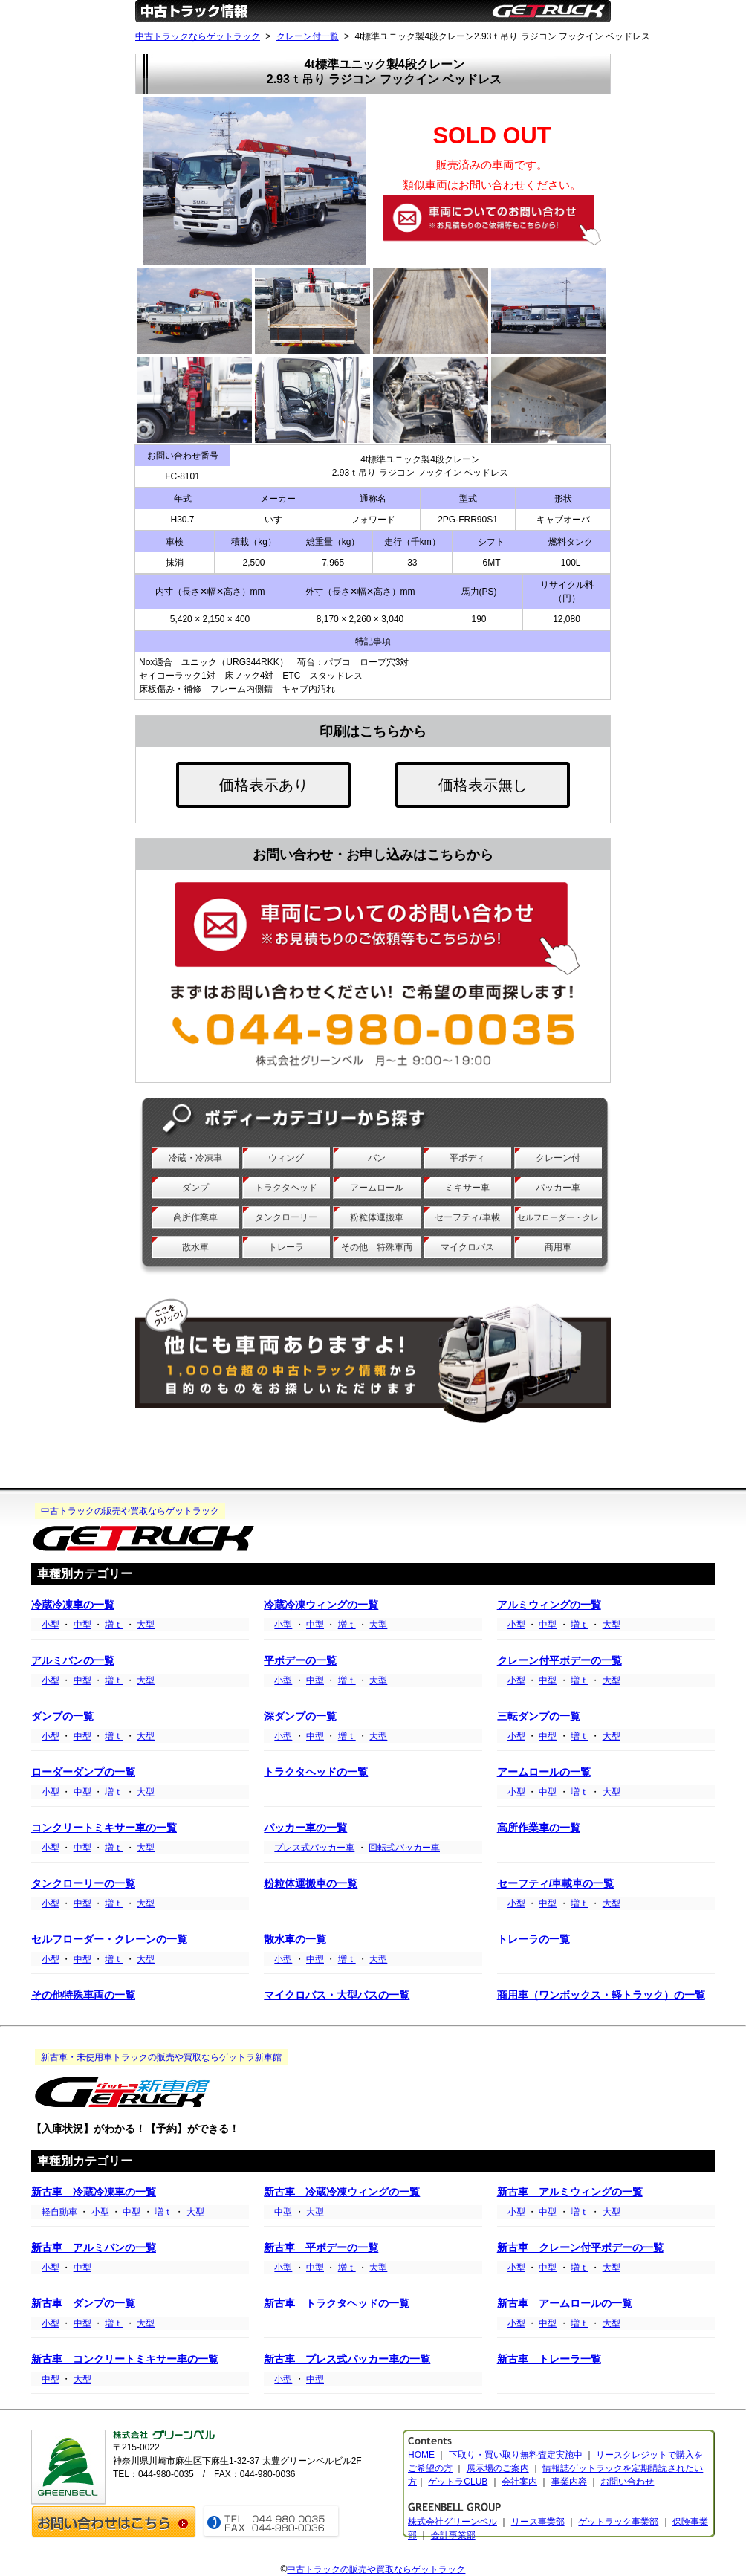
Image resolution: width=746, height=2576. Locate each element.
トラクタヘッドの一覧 (316, 1772)
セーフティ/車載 (467, 1217)
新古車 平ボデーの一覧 (321, 2247)
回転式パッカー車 (404, 1847)
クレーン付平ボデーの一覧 (559, 1660)
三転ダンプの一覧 (538, 1716)
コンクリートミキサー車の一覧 (104, 1828)
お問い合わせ (627, 2481)
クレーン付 (558, 1158)
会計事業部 (453, 2535)
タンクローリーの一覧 (83, 1883)
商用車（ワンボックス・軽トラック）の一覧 (601, 1995)
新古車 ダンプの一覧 (83, 2303)
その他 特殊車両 (376, 1247)
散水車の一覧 (295, 1939)
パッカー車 (558, 1187)
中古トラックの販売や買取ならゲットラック (376, 2569)
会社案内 (519, 2481)
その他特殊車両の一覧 (83, 1995)
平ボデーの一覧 (300, 1660)
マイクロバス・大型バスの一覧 (336, 1995)
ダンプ (195, 1187)
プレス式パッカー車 (314, 1847)
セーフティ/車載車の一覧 (555, 1883)
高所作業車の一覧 (538, 1828)
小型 (50, 1624)
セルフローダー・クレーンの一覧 (109, 1939)
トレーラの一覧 (533, 1939)
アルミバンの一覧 (72, 1660)
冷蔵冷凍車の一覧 (72, 1605)
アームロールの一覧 (544, 1772)
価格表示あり (263, 785)
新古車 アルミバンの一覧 (93, 2247)
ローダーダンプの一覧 (83, 1772)
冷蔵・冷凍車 (195, 1158)
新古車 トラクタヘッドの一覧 (336, 2303)
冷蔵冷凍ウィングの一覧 (321, 1605)
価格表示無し (483, 785)
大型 (146, 1624)
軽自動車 (59, 2212)
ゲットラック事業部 (618, 2522)
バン (377, 1158)
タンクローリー (286, 1217)
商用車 (558, 1247)
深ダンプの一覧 (300, 1716)
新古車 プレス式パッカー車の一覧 (347, 2359)
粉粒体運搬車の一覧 (310, 1883)
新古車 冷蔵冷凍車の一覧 (93, 2192)
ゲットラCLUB (457, 2481)
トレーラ (286, 1247)
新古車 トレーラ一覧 (549, 2359)
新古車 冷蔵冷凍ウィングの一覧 (342, 2192)
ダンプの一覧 (62, 1716)
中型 (82, 1624)
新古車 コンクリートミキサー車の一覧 (124, 2359)
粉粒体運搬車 (376, 1217)
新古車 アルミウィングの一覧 (570, 2192)
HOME (421, 2455)
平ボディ (467, 1158)
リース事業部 (538, 2522)
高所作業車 (195, 1217)
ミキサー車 (467, 1187)
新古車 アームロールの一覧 (564, 2303)
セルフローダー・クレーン (558, 1228)
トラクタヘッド (286, 1187)
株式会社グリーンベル (452, 2522)
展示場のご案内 (498, 2468)
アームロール (376, 1187)
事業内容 (569, 2481)
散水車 (195, 1247)
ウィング (286, 1158)
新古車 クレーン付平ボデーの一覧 (580, 2247)
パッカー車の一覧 (305, 1828)
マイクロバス (467, 1247)
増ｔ (114, 1624)
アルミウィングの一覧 (549, 1605)
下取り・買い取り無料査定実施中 (516, 2455)
